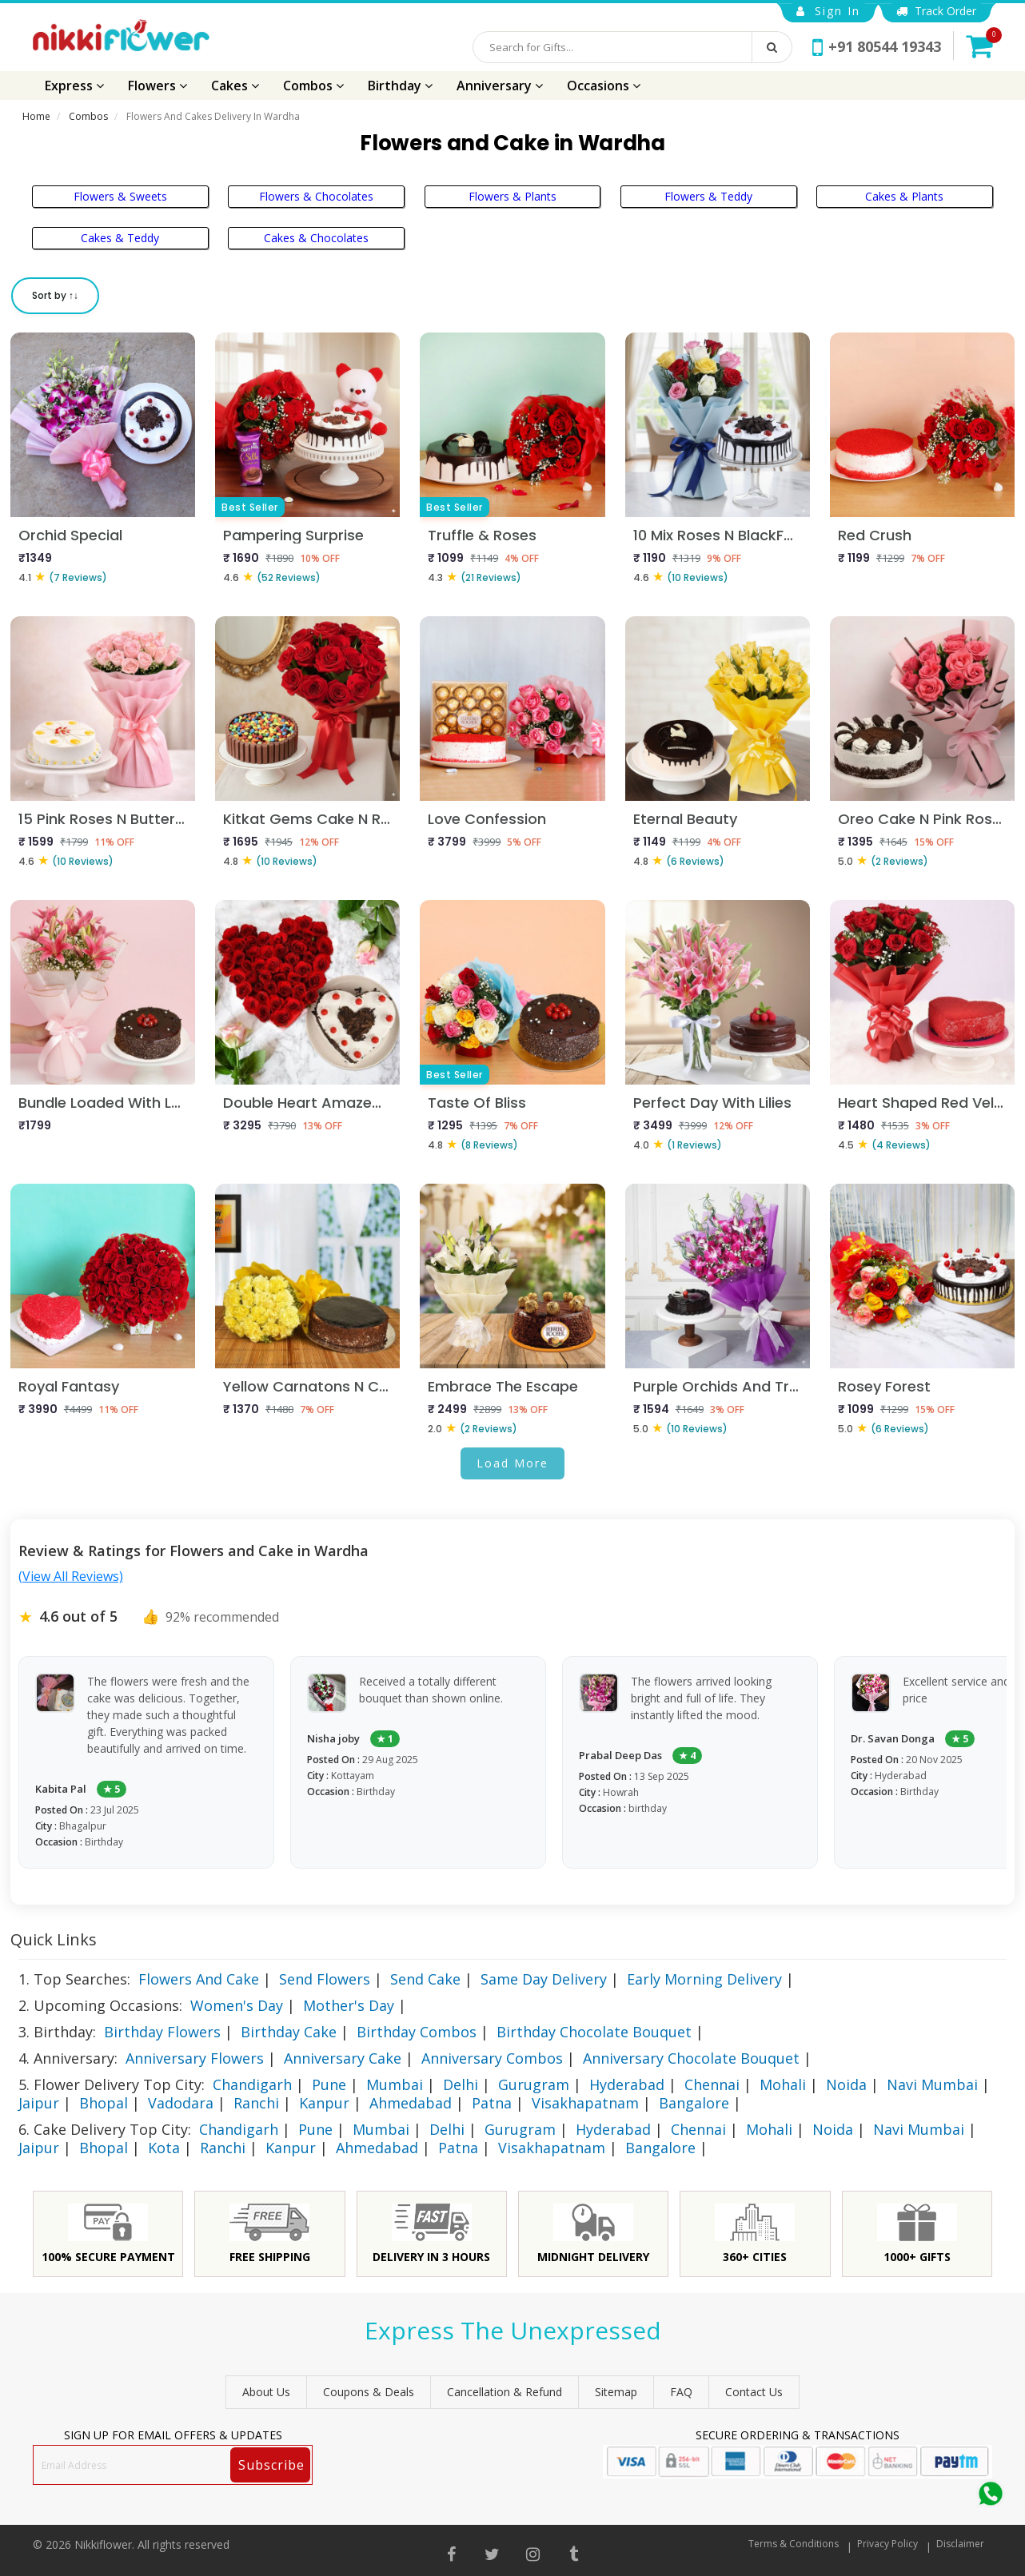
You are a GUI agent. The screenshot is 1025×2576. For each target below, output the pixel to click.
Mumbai (394, 2084)
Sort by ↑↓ (55, 295)
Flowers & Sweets (120, 196)
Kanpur (324, 2102)
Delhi (460, 2084)
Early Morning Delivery (704, 1979)
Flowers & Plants (512, 196)
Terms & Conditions (793, 2543)
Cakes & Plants (904, 196)
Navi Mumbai (932, 2084)
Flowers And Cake (198, 1979)
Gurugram (533, 2084)
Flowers (157, 85)
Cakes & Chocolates (316, 237)
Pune (329, 2084)
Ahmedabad (410, 2102)
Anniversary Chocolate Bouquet (691, 2058)
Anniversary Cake (342, 2058)
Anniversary (500, 85)
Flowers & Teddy (708, 196)
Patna (492, 2102)
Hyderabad (626, 2084)
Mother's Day (348, 2005)
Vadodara (180, 2102)
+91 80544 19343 (876, 46)
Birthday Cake (289, 2031)
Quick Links (53, 1939)
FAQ (681, 2391)
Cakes (235, 85)
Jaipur (38, 2102)
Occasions (603, 85)
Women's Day (236, 2005)
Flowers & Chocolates (316, 196)
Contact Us (754, 2391)
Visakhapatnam (585, 2102)
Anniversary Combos (492, 2058)
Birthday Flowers (162, 2031)
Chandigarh (252, 2084)
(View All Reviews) (70, 1576)
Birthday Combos (417, 2031)
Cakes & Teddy (120, 237)
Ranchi (256, 2102)
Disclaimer (960, 2543)
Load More (512, 1463)
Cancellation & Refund (504, 2391)
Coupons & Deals (368, 2391)
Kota (164, 2147)
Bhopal (103, 2102)
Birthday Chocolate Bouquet (594, 2031)
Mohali (783, 2084)
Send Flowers (324, 1979)
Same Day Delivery (544, 1979)
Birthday (400, 85)
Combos (313, 85)
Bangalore (694, 2102)
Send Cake (425, 1979)
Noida (846, 2084)
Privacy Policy (887, 2543)
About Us (266, 2391)
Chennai (712, 2084)
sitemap (616, 2391)
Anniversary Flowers (195, 2058)
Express (74, 85)
